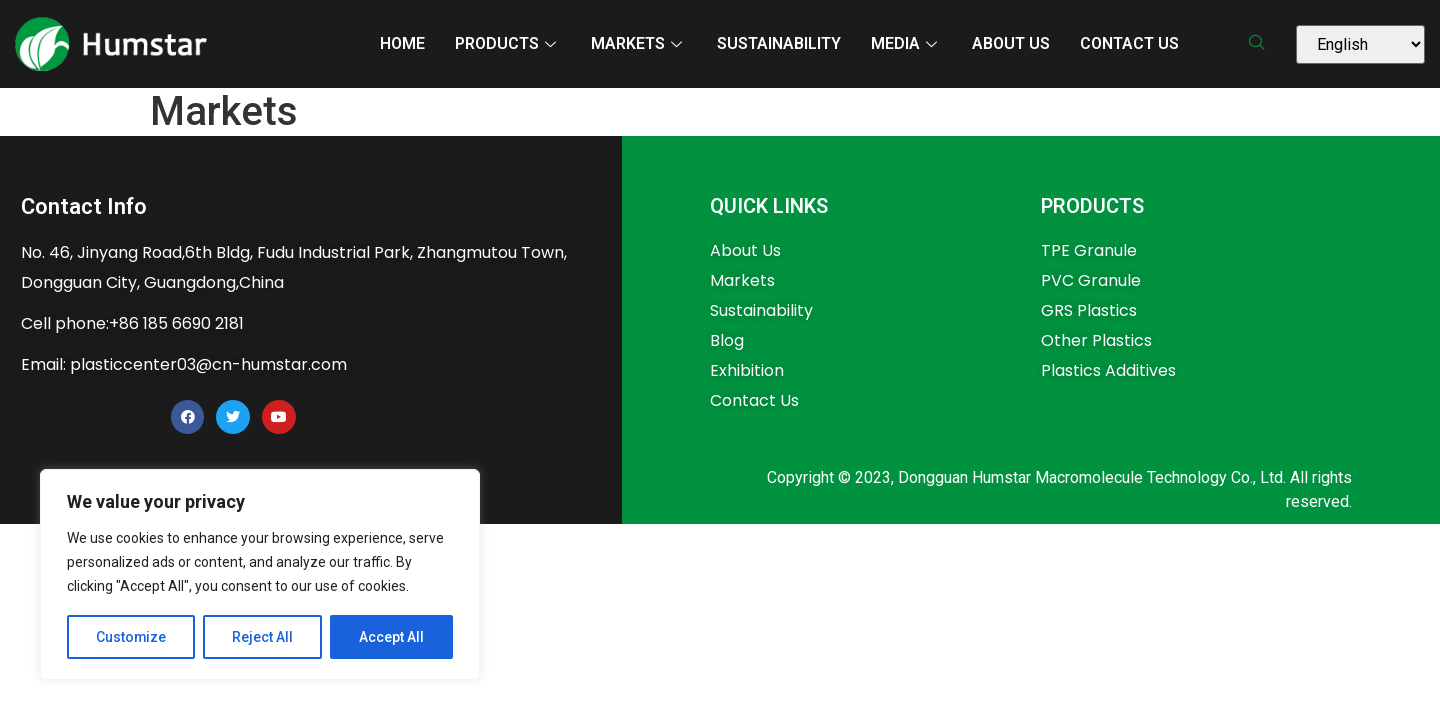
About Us (1011, 43)
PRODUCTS (508, 43)
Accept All (391, 637)
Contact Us (1129, 43)
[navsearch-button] (1264, 44)
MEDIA (906, 43)
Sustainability (779, 43)
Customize (131, 637)
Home (402, 43)
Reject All (263, 637)
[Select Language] (1360, 44)
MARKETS (639, 43)
